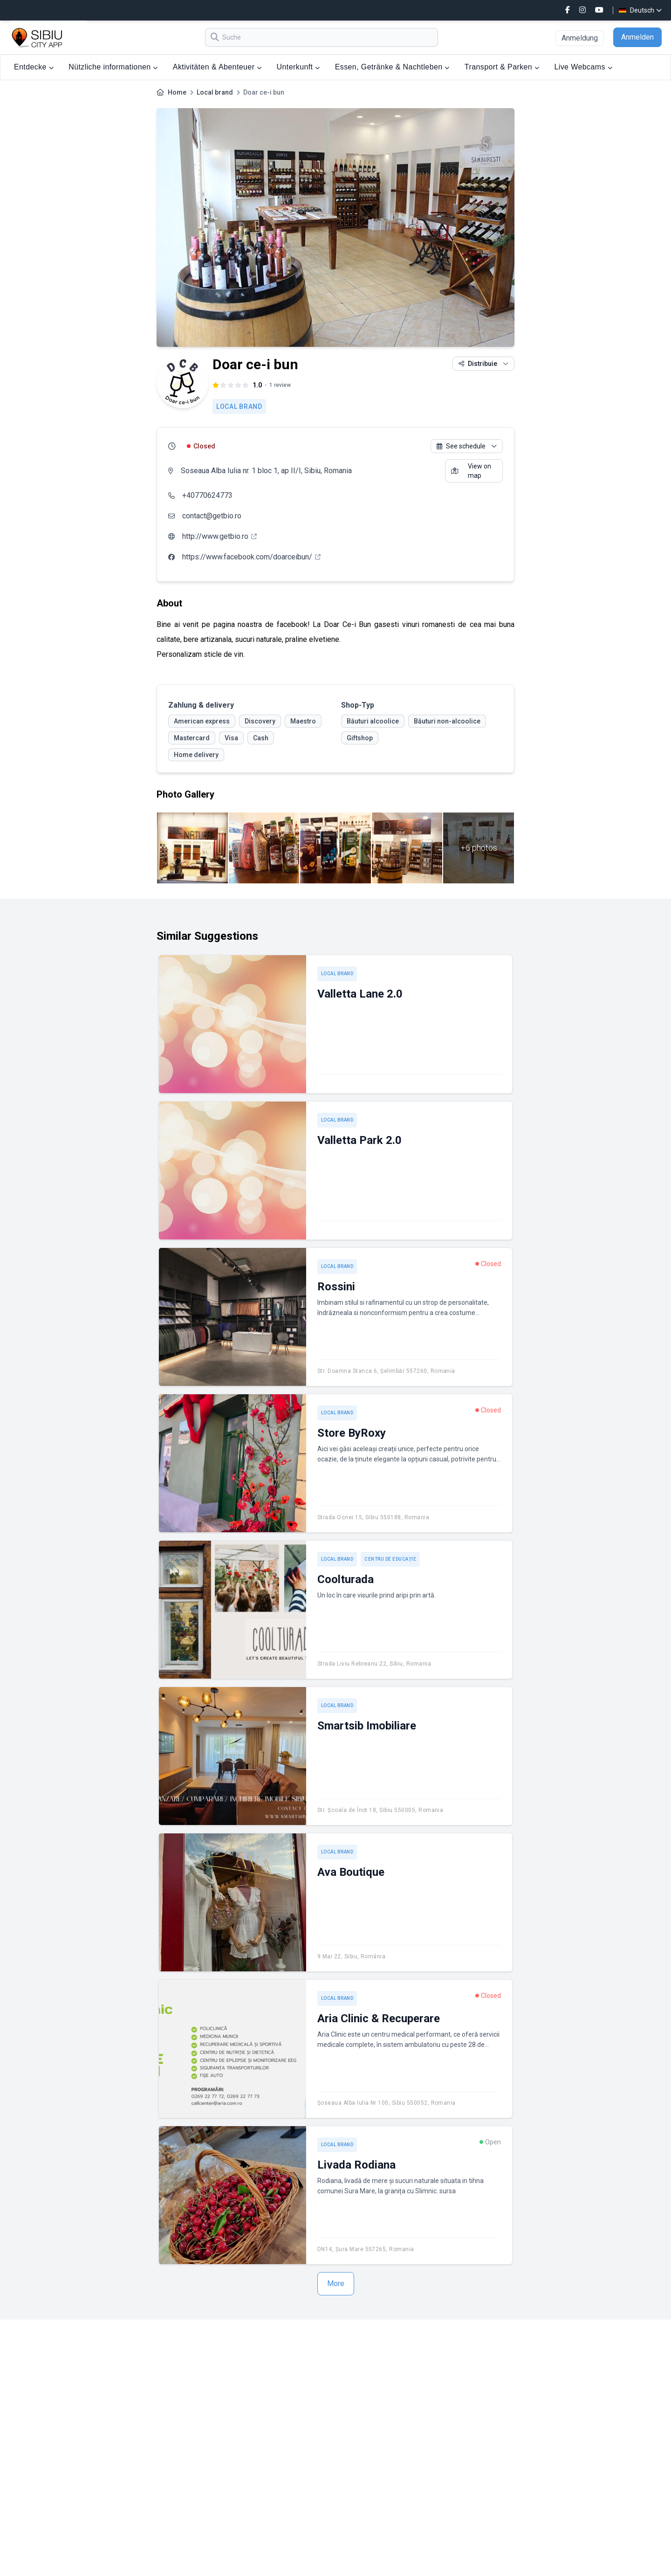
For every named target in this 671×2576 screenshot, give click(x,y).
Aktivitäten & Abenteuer (217, 67)
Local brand (215, 92)
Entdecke (34, 67)
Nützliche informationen (113, 67)
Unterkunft (298, 67)
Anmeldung (579, 38)
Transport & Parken (502, 67)
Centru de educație (390, 1559)
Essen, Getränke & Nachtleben (392, 67)
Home (177, 92)
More (335, 2283)
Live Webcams (583, 67)
